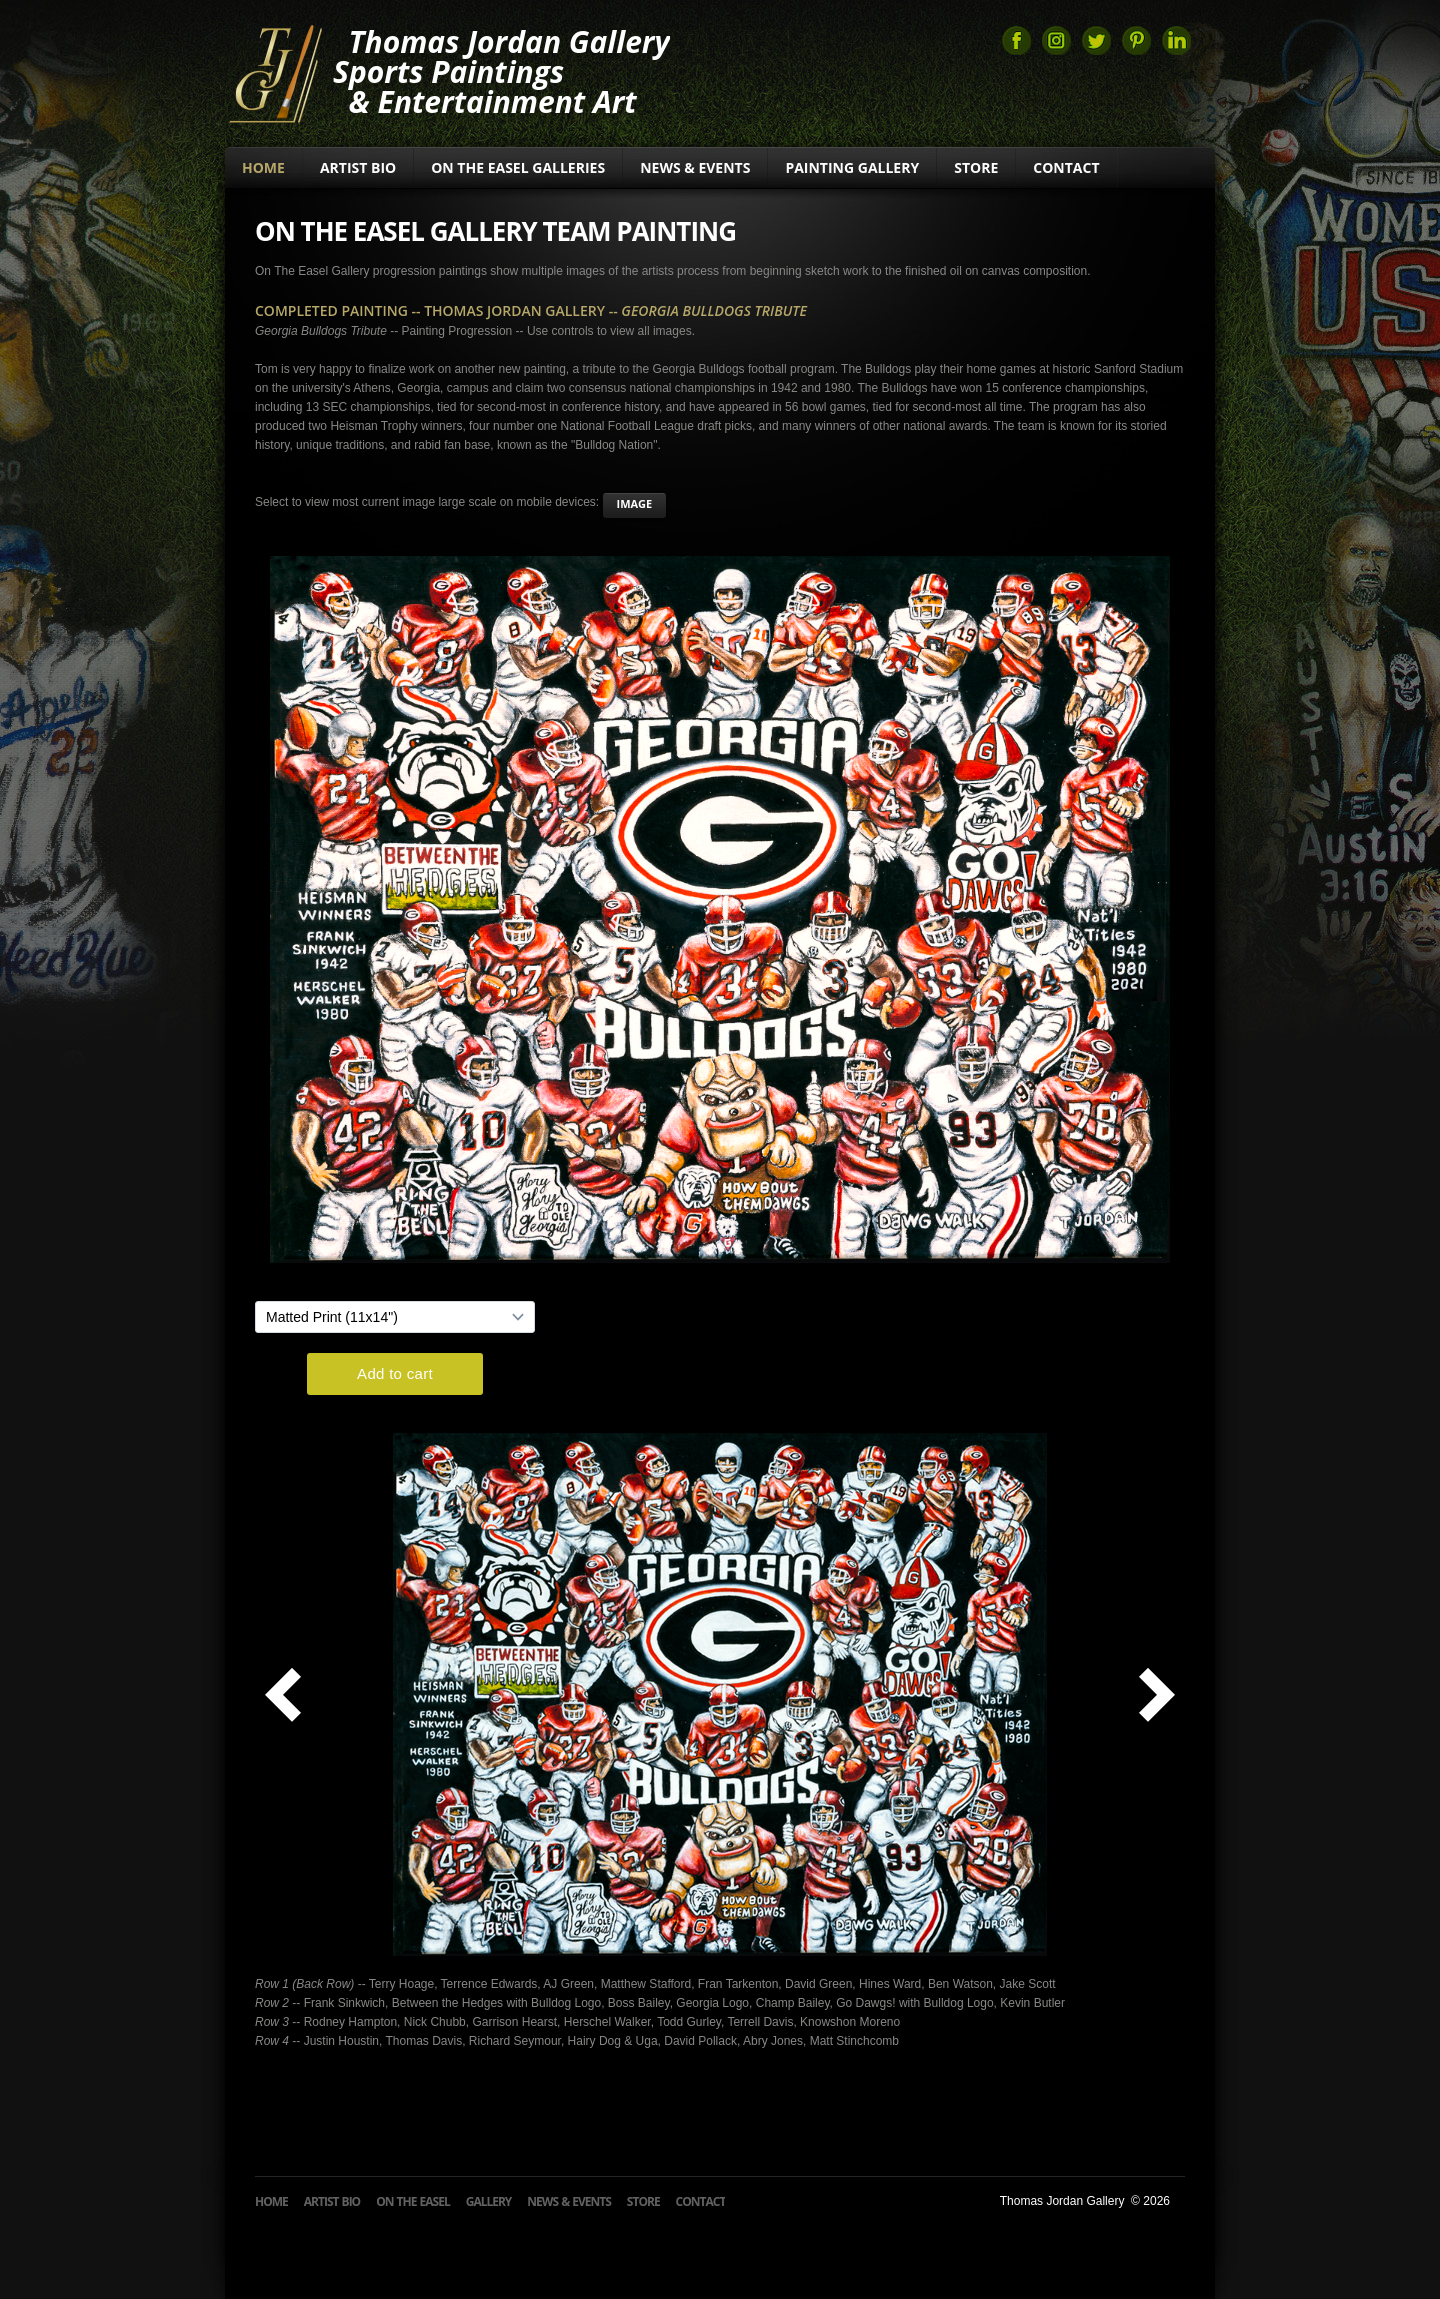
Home (263, 167)
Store (976, 167)
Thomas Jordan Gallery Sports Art (274, 72)
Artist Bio (358, 167)
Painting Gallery (852, 167)
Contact (1066, 167)
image (635, 503)
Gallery (489, 2201)
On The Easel (413, 2201)
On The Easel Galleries (518, 167)
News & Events (695, 167)
